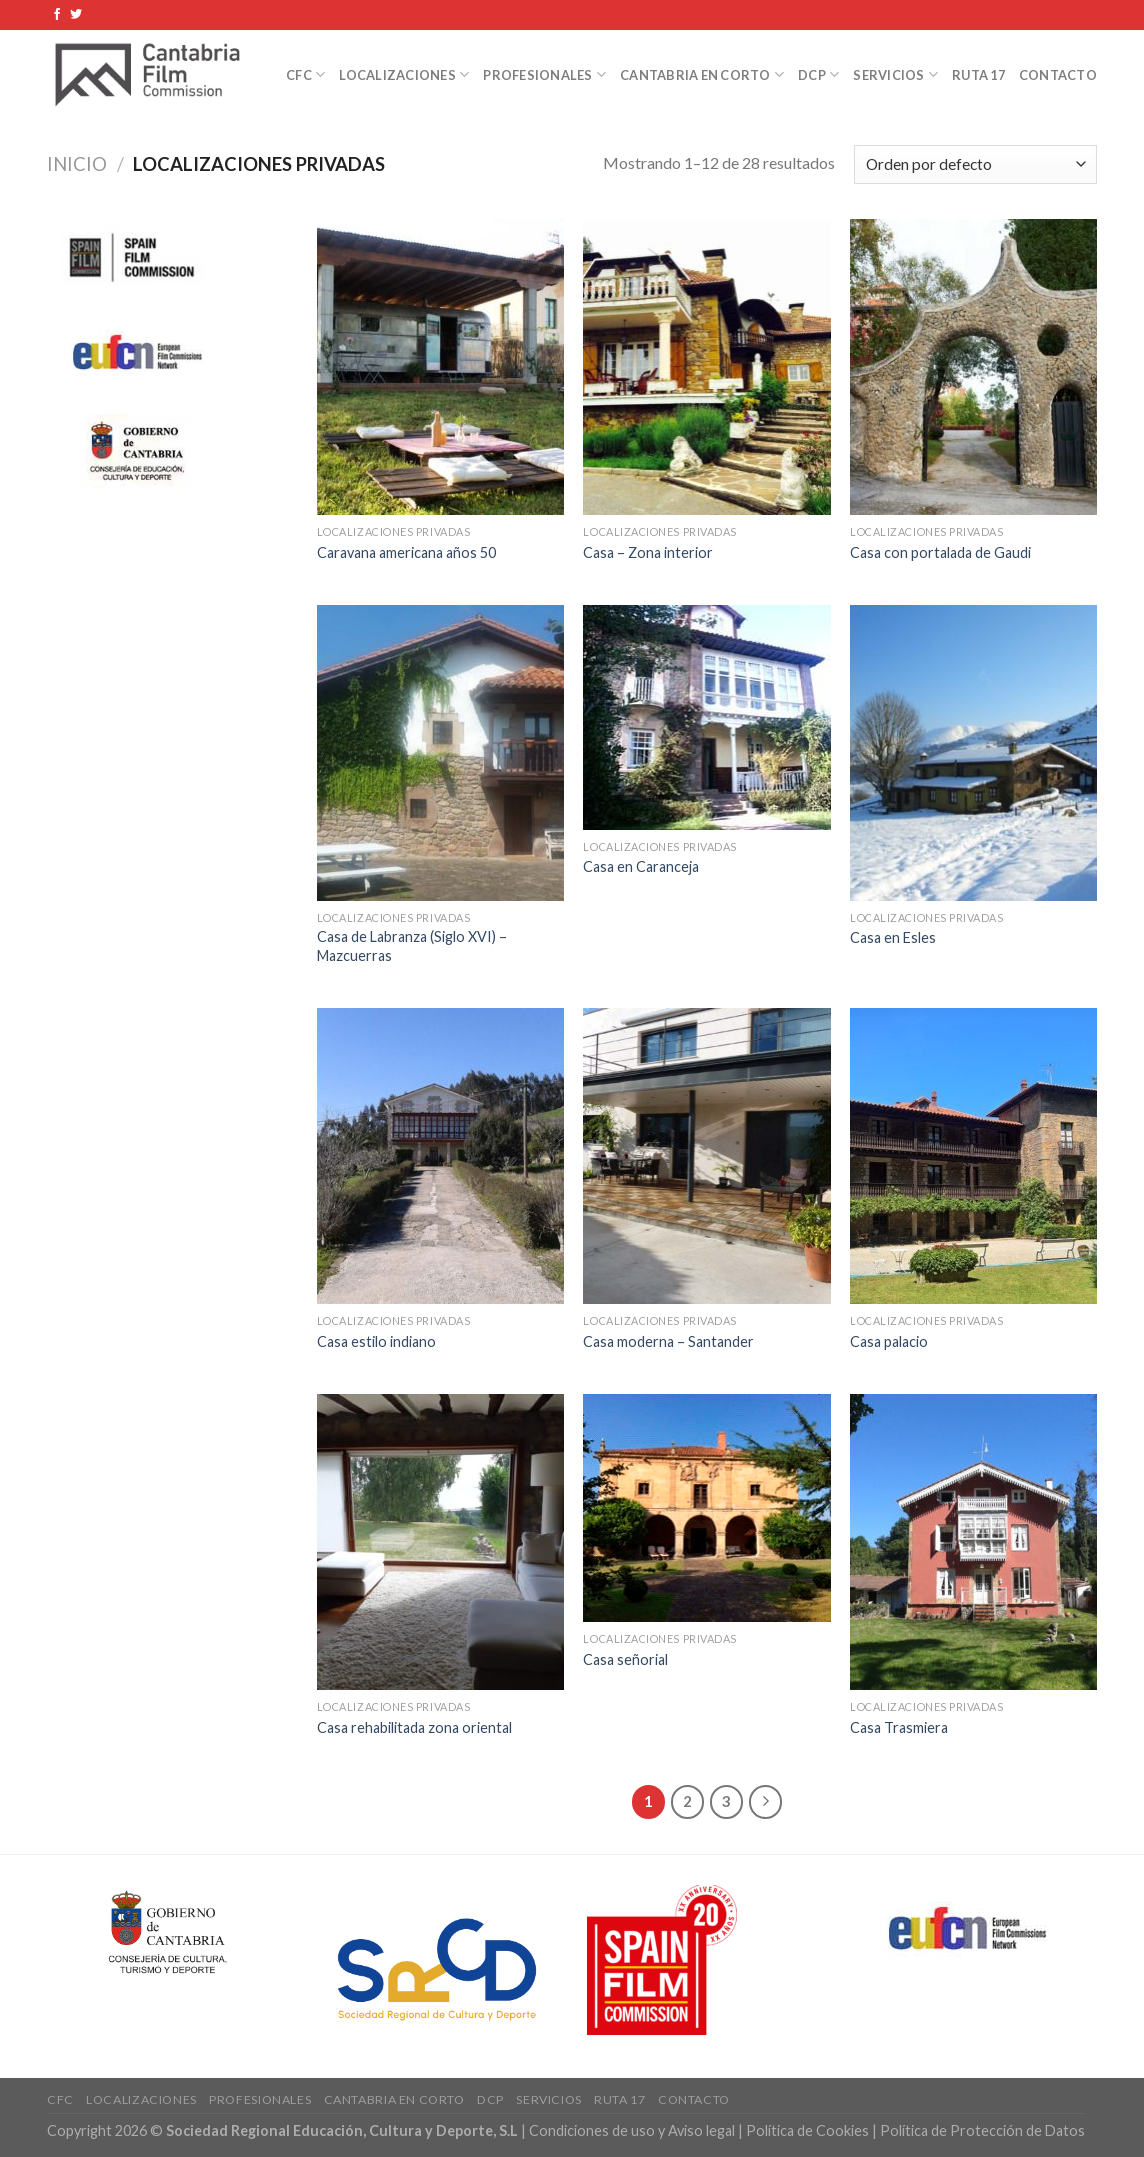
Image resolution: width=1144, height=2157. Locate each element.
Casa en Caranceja (641, 866)
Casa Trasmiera (899, 1727)
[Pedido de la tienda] (975, 164)
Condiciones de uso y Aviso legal (633, 2130)
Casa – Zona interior (648, 552)
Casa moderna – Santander (668, 1341)
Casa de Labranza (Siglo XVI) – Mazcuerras (412, 946)
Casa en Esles (893, 937)
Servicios (895, 74)
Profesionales (544, 74)
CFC (305, 74)
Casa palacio (889, 1341)
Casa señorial (625, 1659)
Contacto (1058, 75)
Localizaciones (404, 74)
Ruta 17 (978, 75)
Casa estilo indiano (376, 1341)
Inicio (77, 164)
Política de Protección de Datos (982, 2130)
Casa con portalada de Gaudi (940, 552)
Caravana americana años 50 (406, 552)
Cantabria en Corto (702, 74)
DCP (818, 74)
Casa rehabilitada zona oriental (414, 1727)
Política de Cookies (807, 2130)
